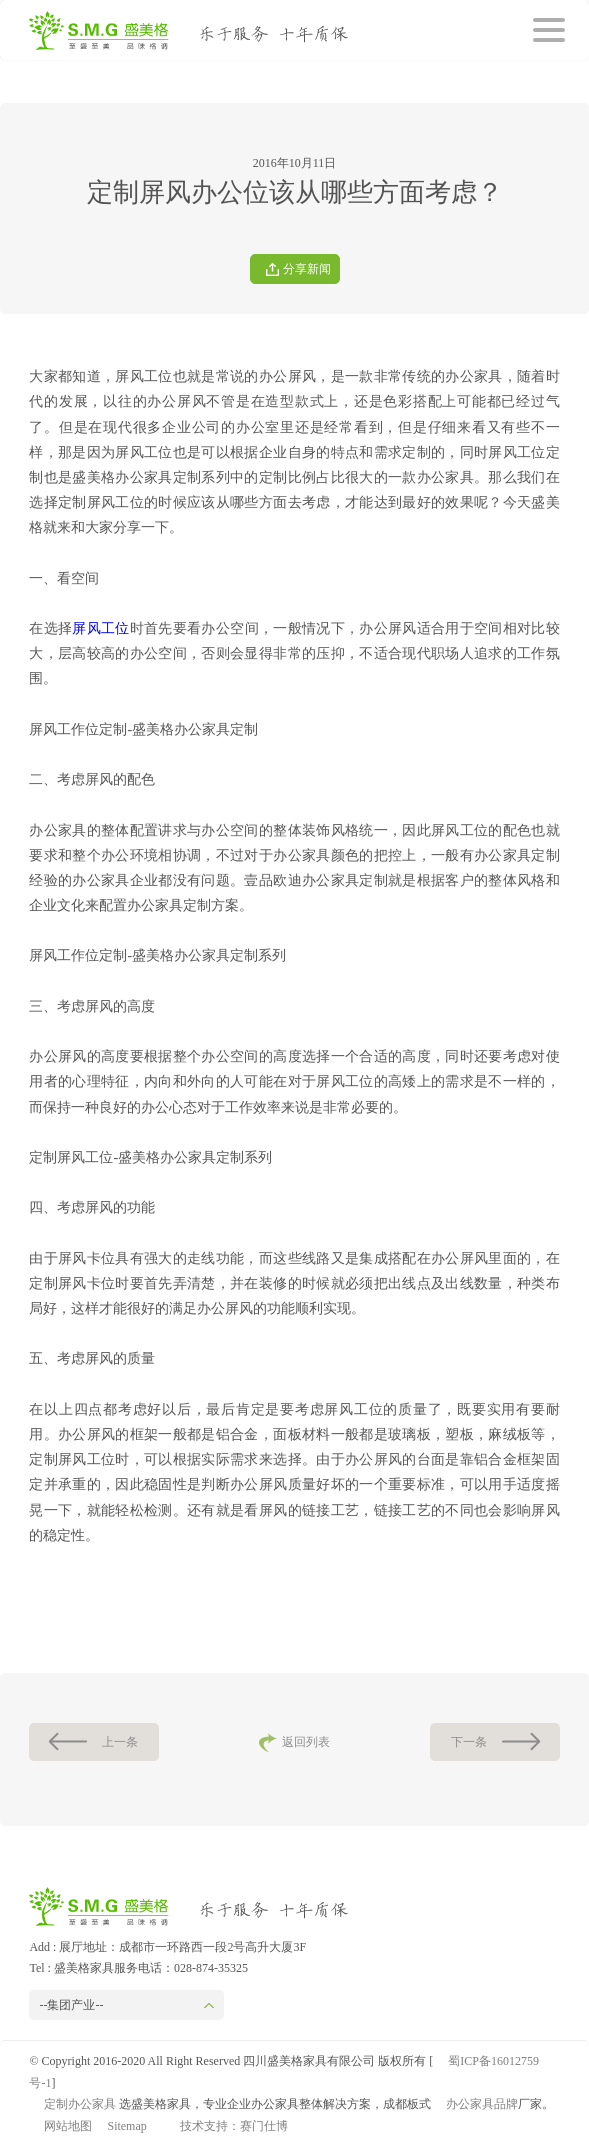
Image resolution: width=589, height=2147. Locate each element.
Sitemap (126, 2126)
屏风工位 (100, 628)
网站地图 (68, 2126)
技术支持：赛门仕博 (234, 2126)
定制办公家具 (80, 2104)
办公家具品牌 (482, 2104)
